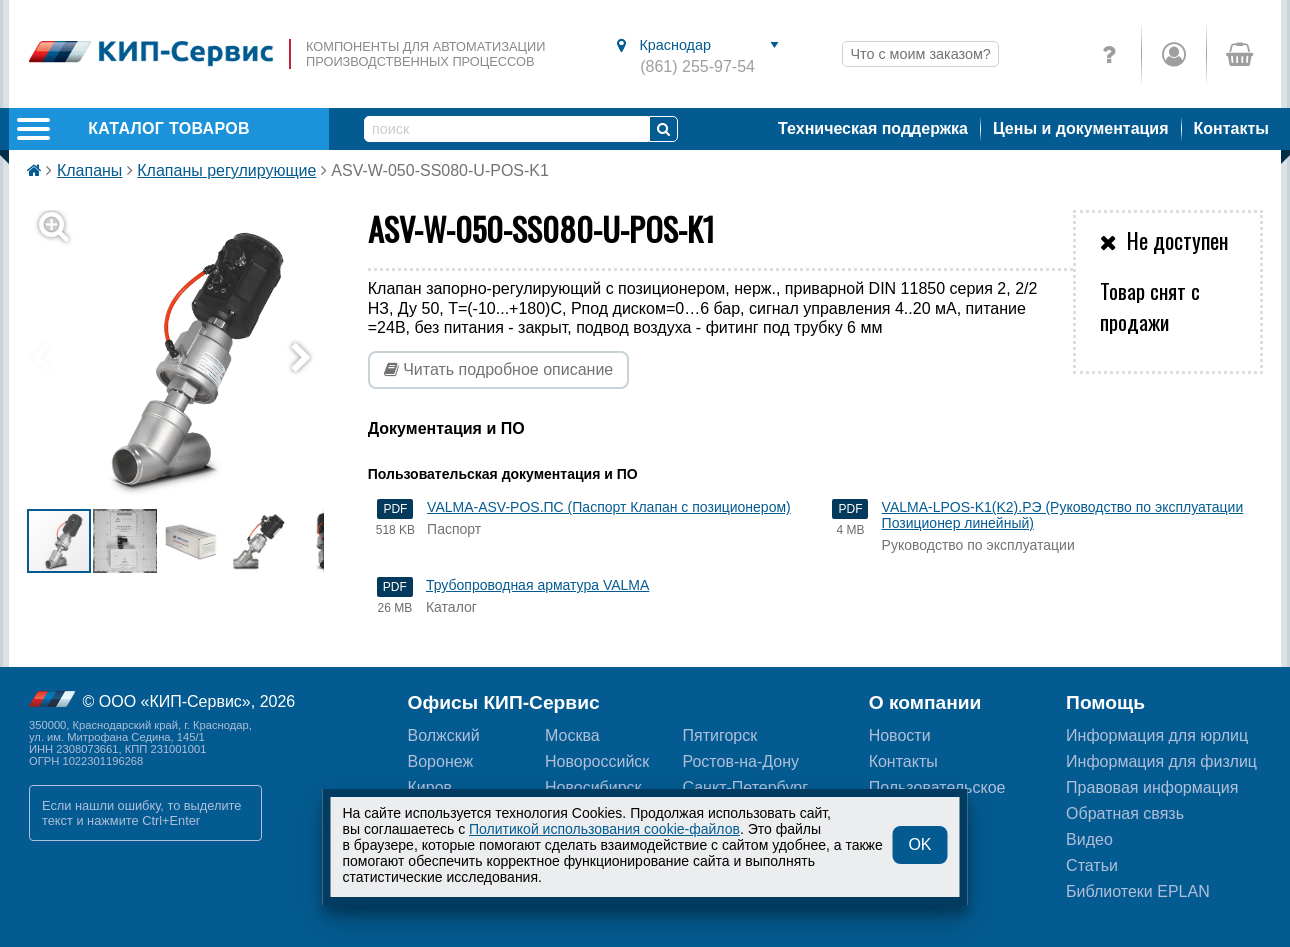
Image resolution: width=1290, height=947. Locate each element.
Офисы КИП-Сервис (504, 702)
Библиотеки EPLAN (1138, 891)
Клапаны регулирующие (226, 170)
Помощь (1105, 702)
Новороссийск (597, 761)
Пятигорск (719, 735)
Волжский (444, 735)
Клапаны (89, 170)
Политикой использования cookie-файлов (604, 829)
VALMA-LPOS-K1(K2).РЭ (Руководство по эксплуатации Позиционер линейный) (1063, 515)
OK (919, 844)
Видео (1089, 839)
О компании (925, 702)
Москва (572, 735)
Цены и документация (1081, 128)
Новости (900, 735)
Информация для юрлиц (1157, 735)
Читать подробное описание (499, 369)
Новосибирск (593, 787)
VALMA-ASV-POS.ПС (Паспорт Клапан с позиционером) (609, 507)
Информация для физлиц (1161, 761)
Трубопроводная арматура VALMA (537, 585)
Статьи (1092, 865)
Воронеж (441, 761)
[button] (187, 358)
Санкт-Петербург (744, 787)
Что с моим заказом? (920, 54)
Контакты (1231, 128)
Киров (430, 787)
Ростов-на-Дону (740, 761)
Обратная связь (1125, 813)
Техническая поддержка (873, 128)
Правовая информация (1152, 787)
